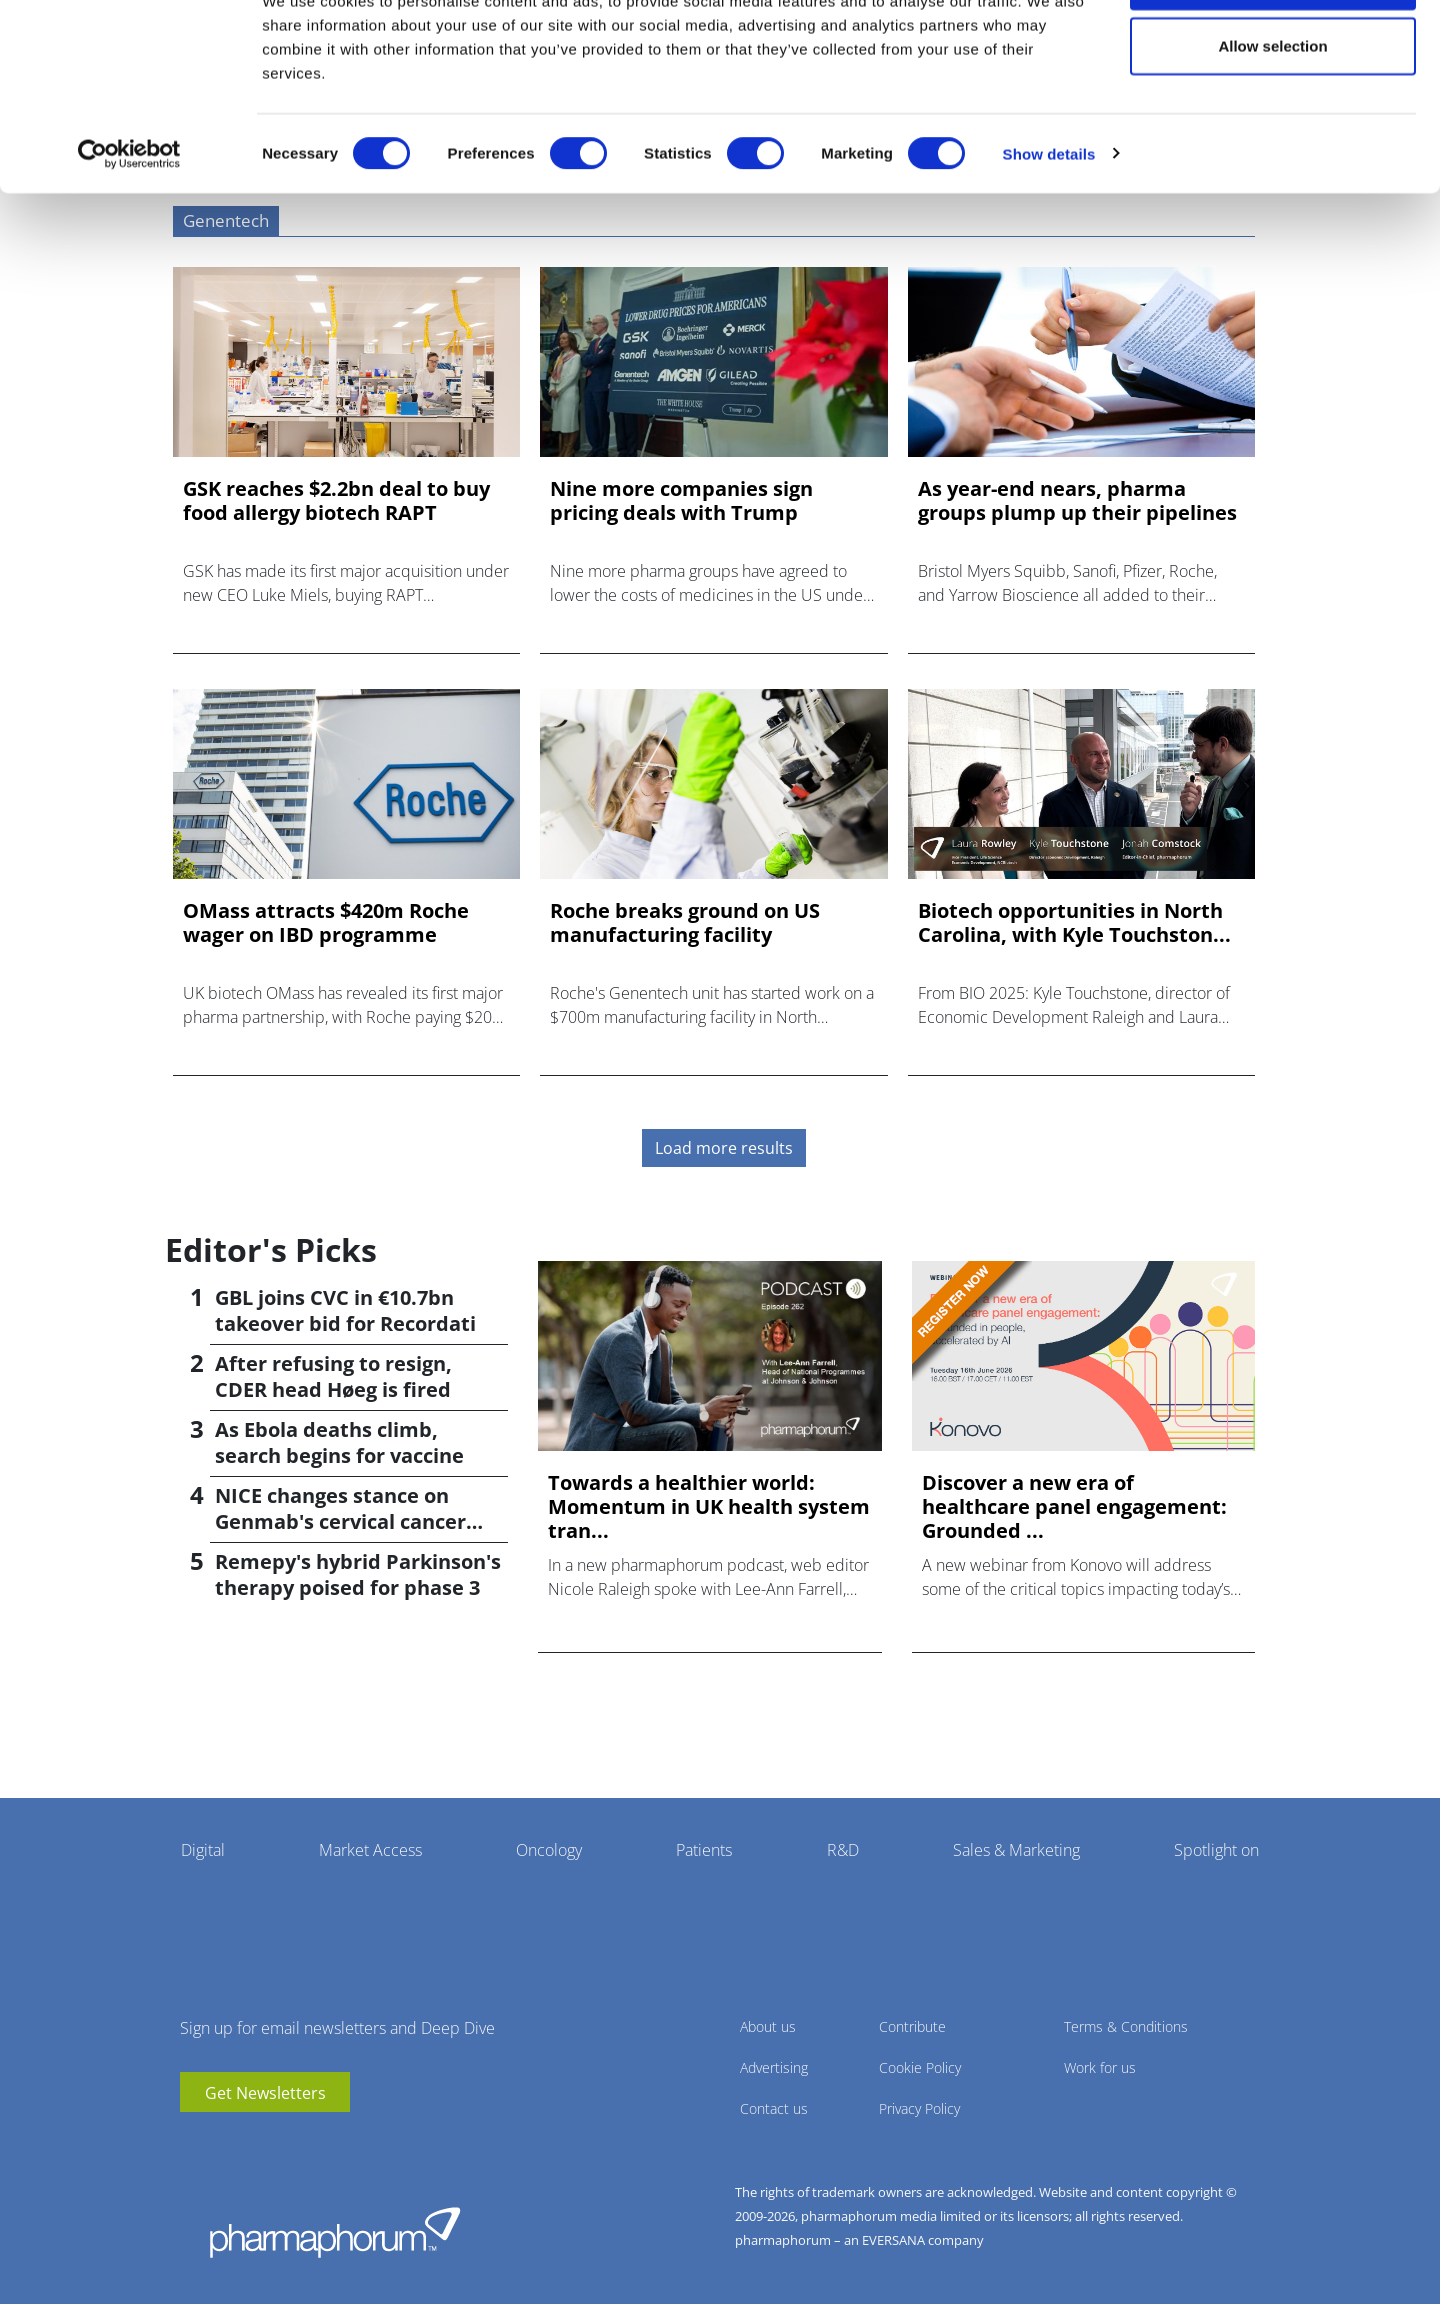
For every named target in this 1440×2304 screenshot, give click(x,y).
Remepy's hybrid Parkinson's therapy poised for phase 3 (358, 1574)
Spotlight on (1216, 1850)
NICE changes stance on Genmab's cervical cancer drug (340, 1521)
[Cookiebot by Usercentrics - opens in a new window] (129, 226)
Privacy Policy (919, 2108)
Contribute (912, 2026)
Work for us (1100, 2067)
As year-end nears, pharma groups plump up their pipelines (1077, 501)
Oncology (549, 1850)
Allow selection (1272, 118)
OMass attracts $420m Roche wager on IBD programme (326, 923)
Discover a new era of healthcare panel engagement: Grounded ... (1074, 1507)
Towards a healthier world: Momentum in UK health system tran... (709, 1507)
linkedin (225, 2142)
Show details (1049, 225)
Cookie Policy (920, 2067)
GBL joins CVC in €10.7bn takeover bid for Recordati (345, 1310)
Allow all (1273, 52)
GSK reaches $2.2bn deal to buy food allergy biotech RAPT (336, 501)
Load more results (724, 1148)
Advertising (774, 2067)
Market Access (370, 1850)
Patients (704, 1850)
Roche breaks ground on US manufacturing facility (685, 923)
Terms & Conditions (1126, 2026)
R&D (843, 1850)
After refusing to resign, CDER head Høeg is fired (333, 1376)
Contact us (774, 2108)
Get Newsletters (265, 2093)
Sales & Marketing (1016, 1850)
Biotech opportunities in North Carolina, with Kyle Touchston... (1074, 923)
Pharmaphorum (335, 2232)
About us (768, 2026)
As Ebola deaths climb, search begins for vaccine (339, 1442)
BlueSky (255, 2142)
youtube (195, 2142)
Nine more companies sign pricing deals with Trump (681, 501)
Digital (203, 1850)
